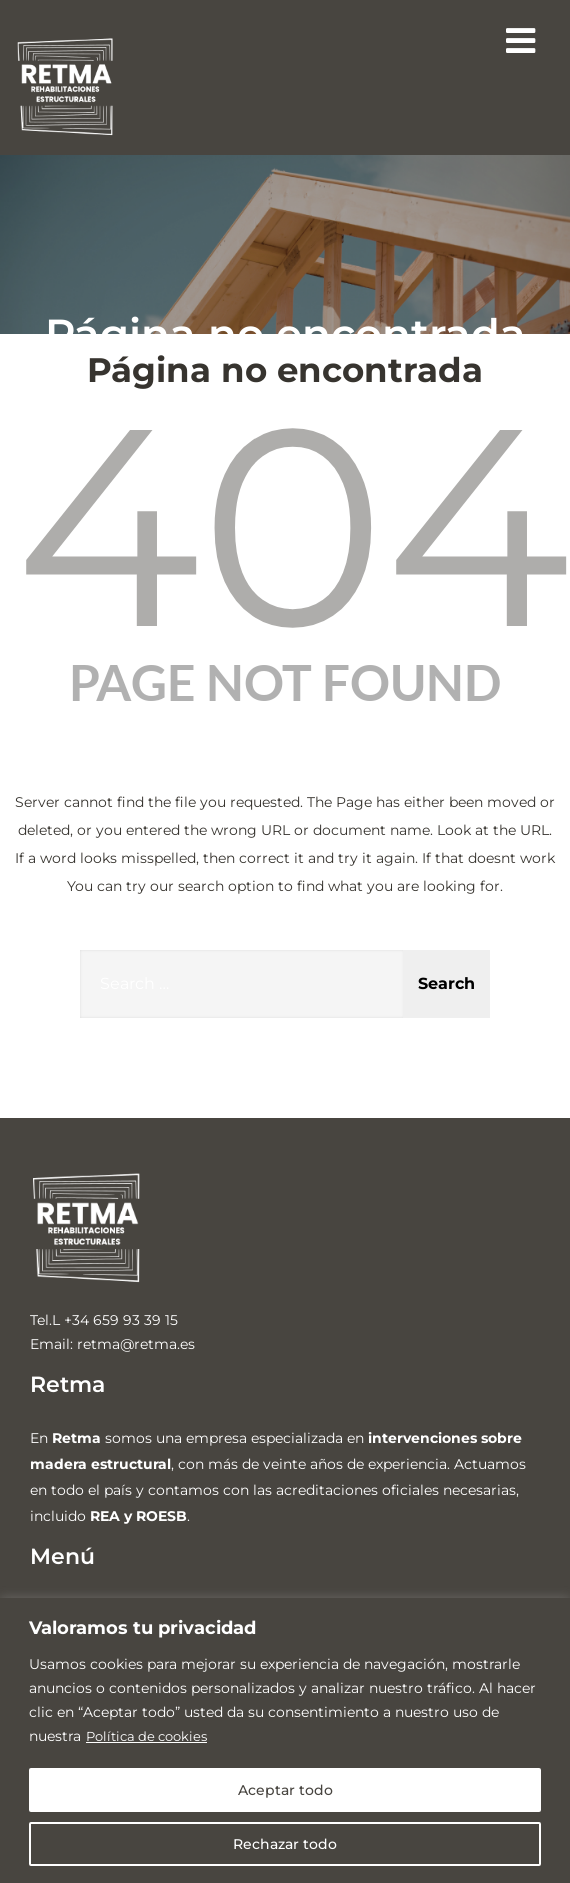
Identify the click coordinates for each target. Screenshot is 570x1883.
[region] (285, 1740)
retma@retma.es (136, 1344)
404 (292, 525)
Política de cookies (151, 1736)
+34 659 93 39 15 (121, 1320)
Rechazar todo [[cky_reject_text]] (285, 1844)
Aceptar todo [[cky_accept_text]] (285, 1790)
